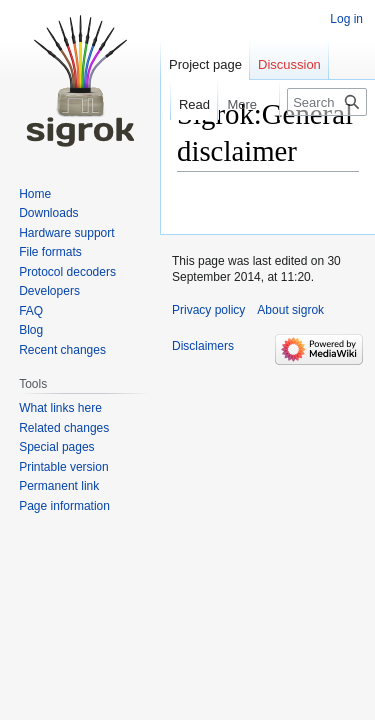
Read (185, 104)
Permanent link (59, 486)
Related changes (64, 428)
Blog (31, 330)
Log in (346, 19)
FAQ (31, 311)
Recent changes (62, 350)
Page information (64, 506)
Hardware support (66, 233)
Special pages (56, 447)
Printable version (63, 467)
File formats (50, 252)
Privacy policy (208, 310)
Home (35, 194)
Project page (205, 64)
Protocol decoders (67, 272)
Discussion (289, 64)
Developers (49, 291)
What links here (60, 408)
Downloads (48, 213)
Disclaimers (203, 346)
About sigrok (290, 310)
